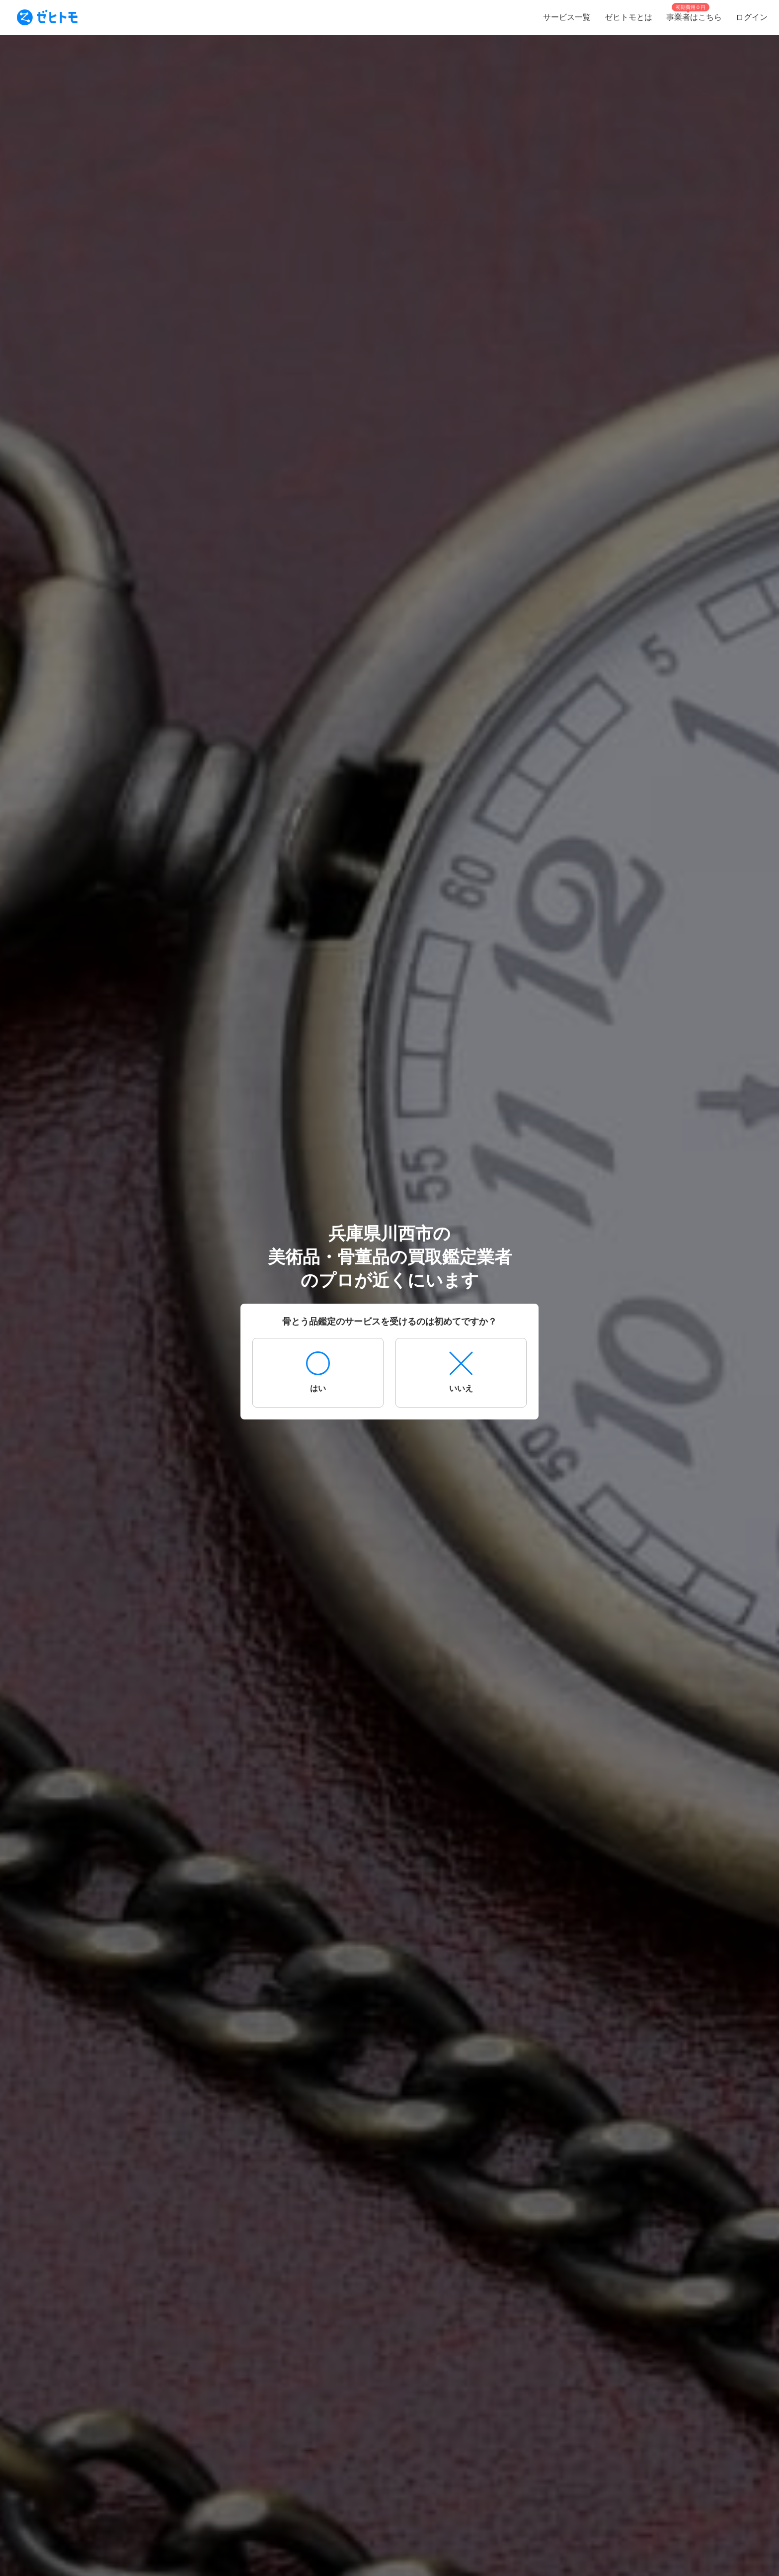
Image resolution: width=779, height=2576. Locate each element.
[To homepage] (47, 17)
